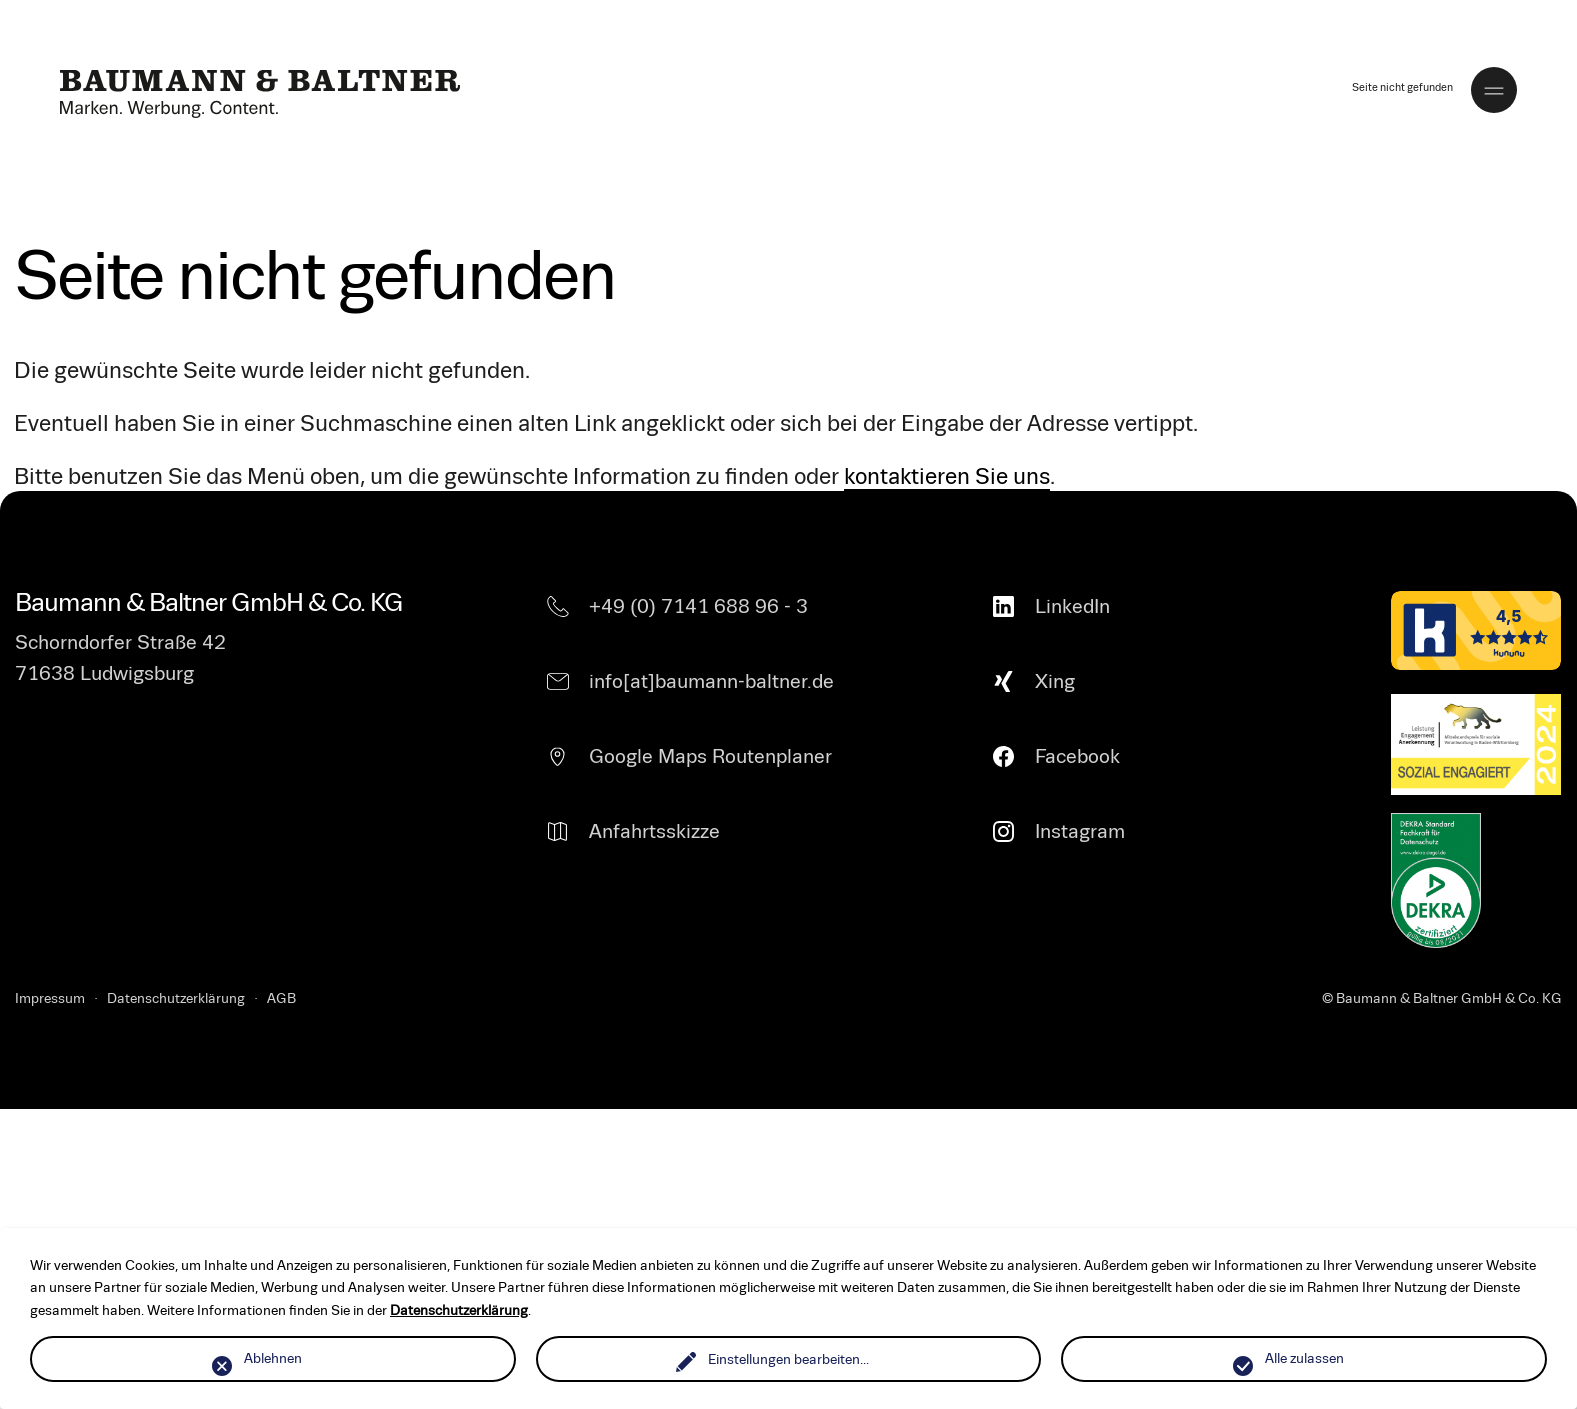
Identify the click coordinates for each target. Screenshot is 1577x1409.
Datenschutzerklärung (176, 998)
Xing (1055, 681)
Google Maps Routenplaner (710, 756)
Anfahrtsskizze (654, 831)
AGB (281, 998)
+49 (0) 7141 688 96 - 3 (698, 606)
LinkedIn (1072, 606)
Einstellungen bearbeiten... (788, 1359)
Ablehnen (273, 1358)
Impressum (50, 998)
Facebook (1077, 756)
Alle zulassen (1304, 1358)
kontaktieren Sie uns (947, 476)
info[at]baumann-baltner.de (711, 681)
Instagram (1080, 831)
